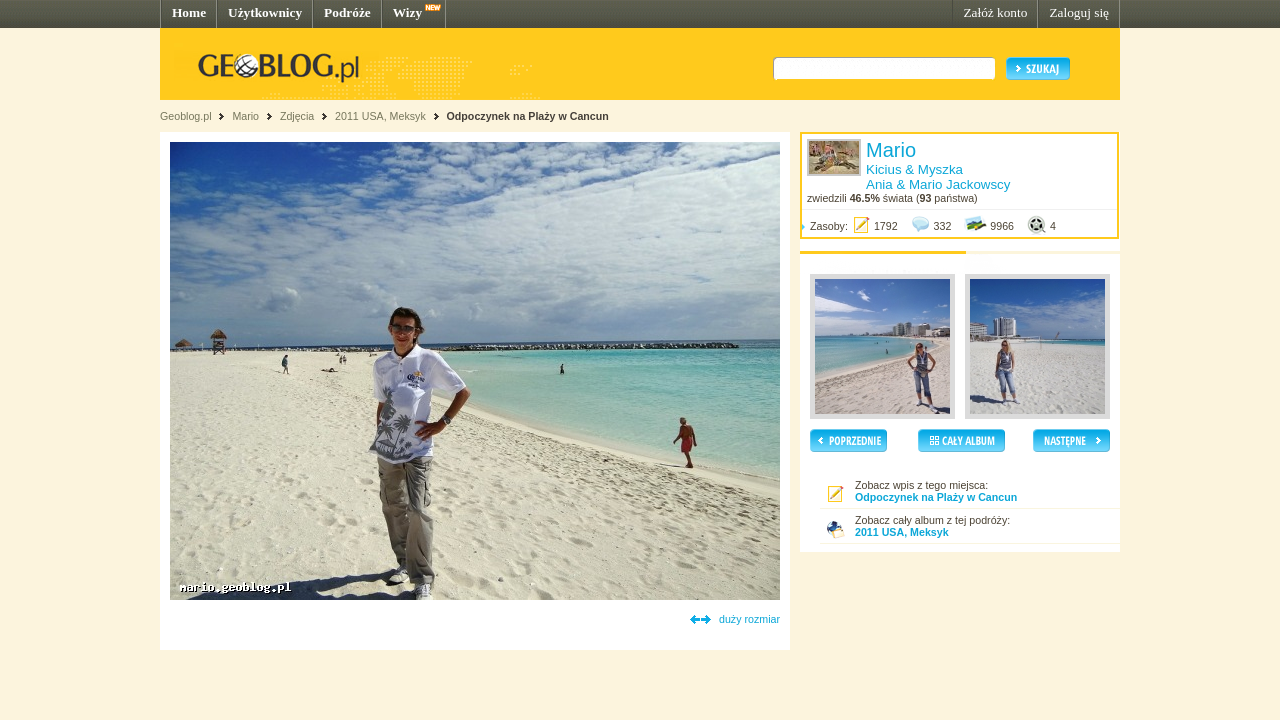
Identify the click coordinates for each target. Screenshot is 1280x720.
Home (189, 12)
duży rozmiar (749, 619)
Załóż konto (995, 12)
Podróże (347, 12)
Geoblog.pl (186, 116)
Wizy (407, 12)
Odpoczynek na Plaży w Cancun (528, 116)
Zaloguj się (1079, 12)
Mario (245, 116)
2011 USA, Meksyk (380, 116)
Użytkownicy (265, 12)
